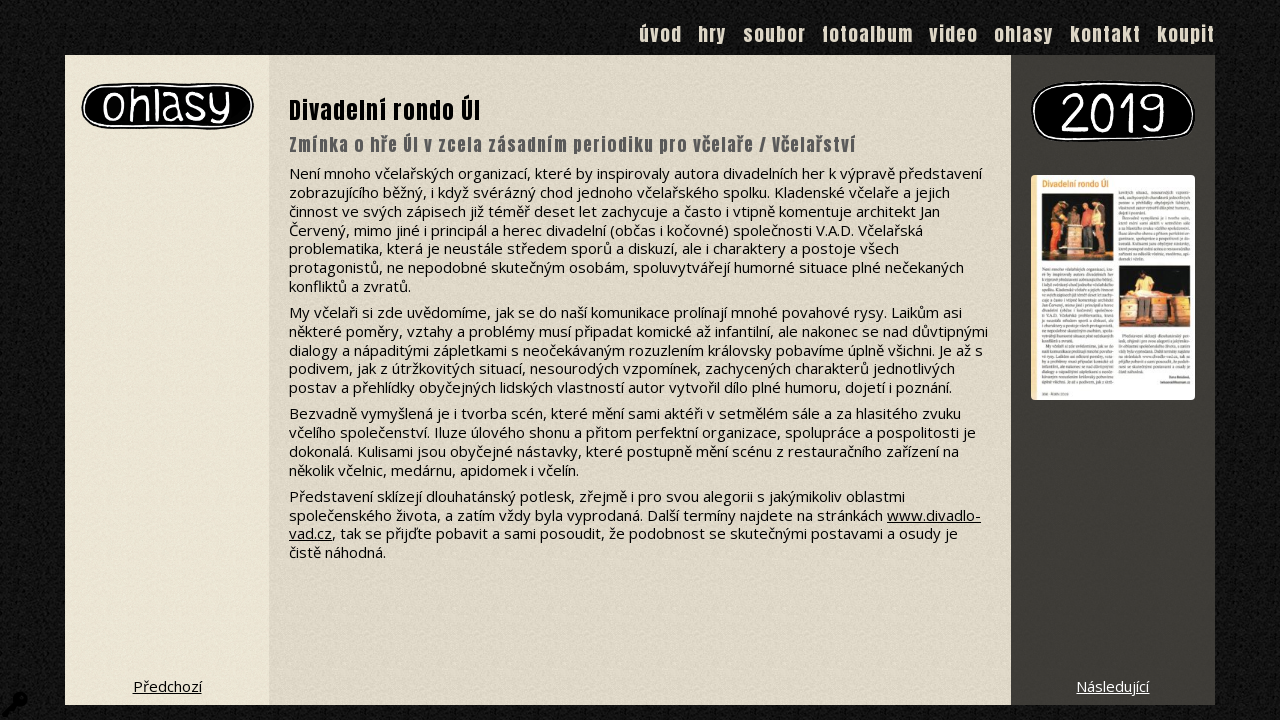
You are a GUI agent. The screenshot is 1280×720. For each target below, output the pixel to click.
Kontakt (1105, 34)
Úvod (660, 34)
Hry (712, 34)
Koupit (1186, 34)
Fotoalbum (867, 34)
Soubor (774, 34)
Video (953, 34)
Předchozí (167, 686)
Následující (1112, 686)
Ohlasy (1024, 34)
